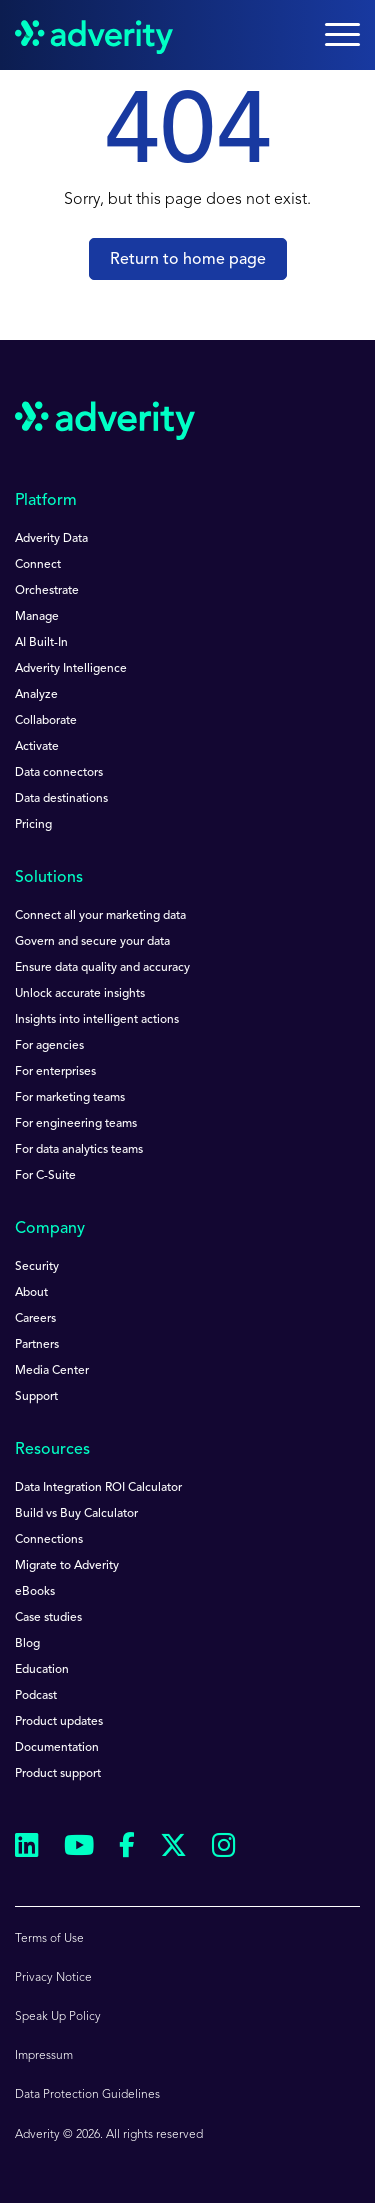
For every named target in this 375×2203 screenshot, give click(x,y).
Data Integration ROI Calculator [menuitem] (98, 1488)
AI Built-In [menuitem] (41, 643)
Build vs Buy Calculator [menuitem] (76, 1514)
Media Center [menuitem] (52, 1371)
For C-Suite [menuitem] (45, 1176)
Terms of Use (49, 1939)
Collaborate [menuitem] (46, 721)
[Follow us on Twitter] (173, 1848)
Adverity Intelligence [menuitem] (71, 669)
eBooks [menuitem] (35, 1592)
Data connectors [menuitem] (59, 773)
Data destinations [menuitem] (61, 799)
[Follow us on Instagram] (224, 1848)
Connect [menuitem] (38, 565)
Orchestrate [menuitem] (47, 591)
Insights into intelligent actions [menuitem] (97, 1020)
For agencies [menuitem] (49, 1046)
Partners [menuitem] (37, 1345)
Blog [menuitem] (27, 1644)
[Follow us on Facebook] (127, 1849)
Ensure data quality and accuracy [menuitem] (102, 968)
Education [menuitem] (42, 1670)
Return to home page (188, 260)
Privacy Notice (53, 1978)
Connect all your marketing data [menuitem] (100, 916)
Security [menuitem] (37, 1267)
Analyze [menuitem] (36, 695)
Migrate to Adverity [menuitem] (67, 1566)
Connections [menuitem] (49, 1540)
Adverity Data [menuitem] (51, 539)
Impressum (44, 2056)
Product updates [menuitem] (59, 1722)
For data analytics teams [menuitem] (79, 1150)
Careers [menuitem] (35, 1319)
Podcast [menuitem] (36, 1696)
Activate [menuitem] (37, 747)
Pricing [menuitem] (33, 825)
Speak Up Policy (58, 2017)
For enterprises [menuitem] (55, 1072)
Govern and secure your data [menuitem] (92, 942)
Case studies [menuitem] (48, 1618)
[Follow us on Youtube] (79, 1848)
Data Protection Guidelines (87, 2095)
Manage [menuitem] (37, 617)
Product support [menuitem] (58, 1774)
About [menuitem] (31, 1293)
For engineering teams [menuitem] (76, 1124)
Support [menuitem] (36, 1397)
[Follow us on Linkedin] (27, 1848)
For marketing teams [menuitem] (70, 1098)
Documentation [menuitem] (57, 1748)
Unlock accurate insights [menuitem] (80, 994)
